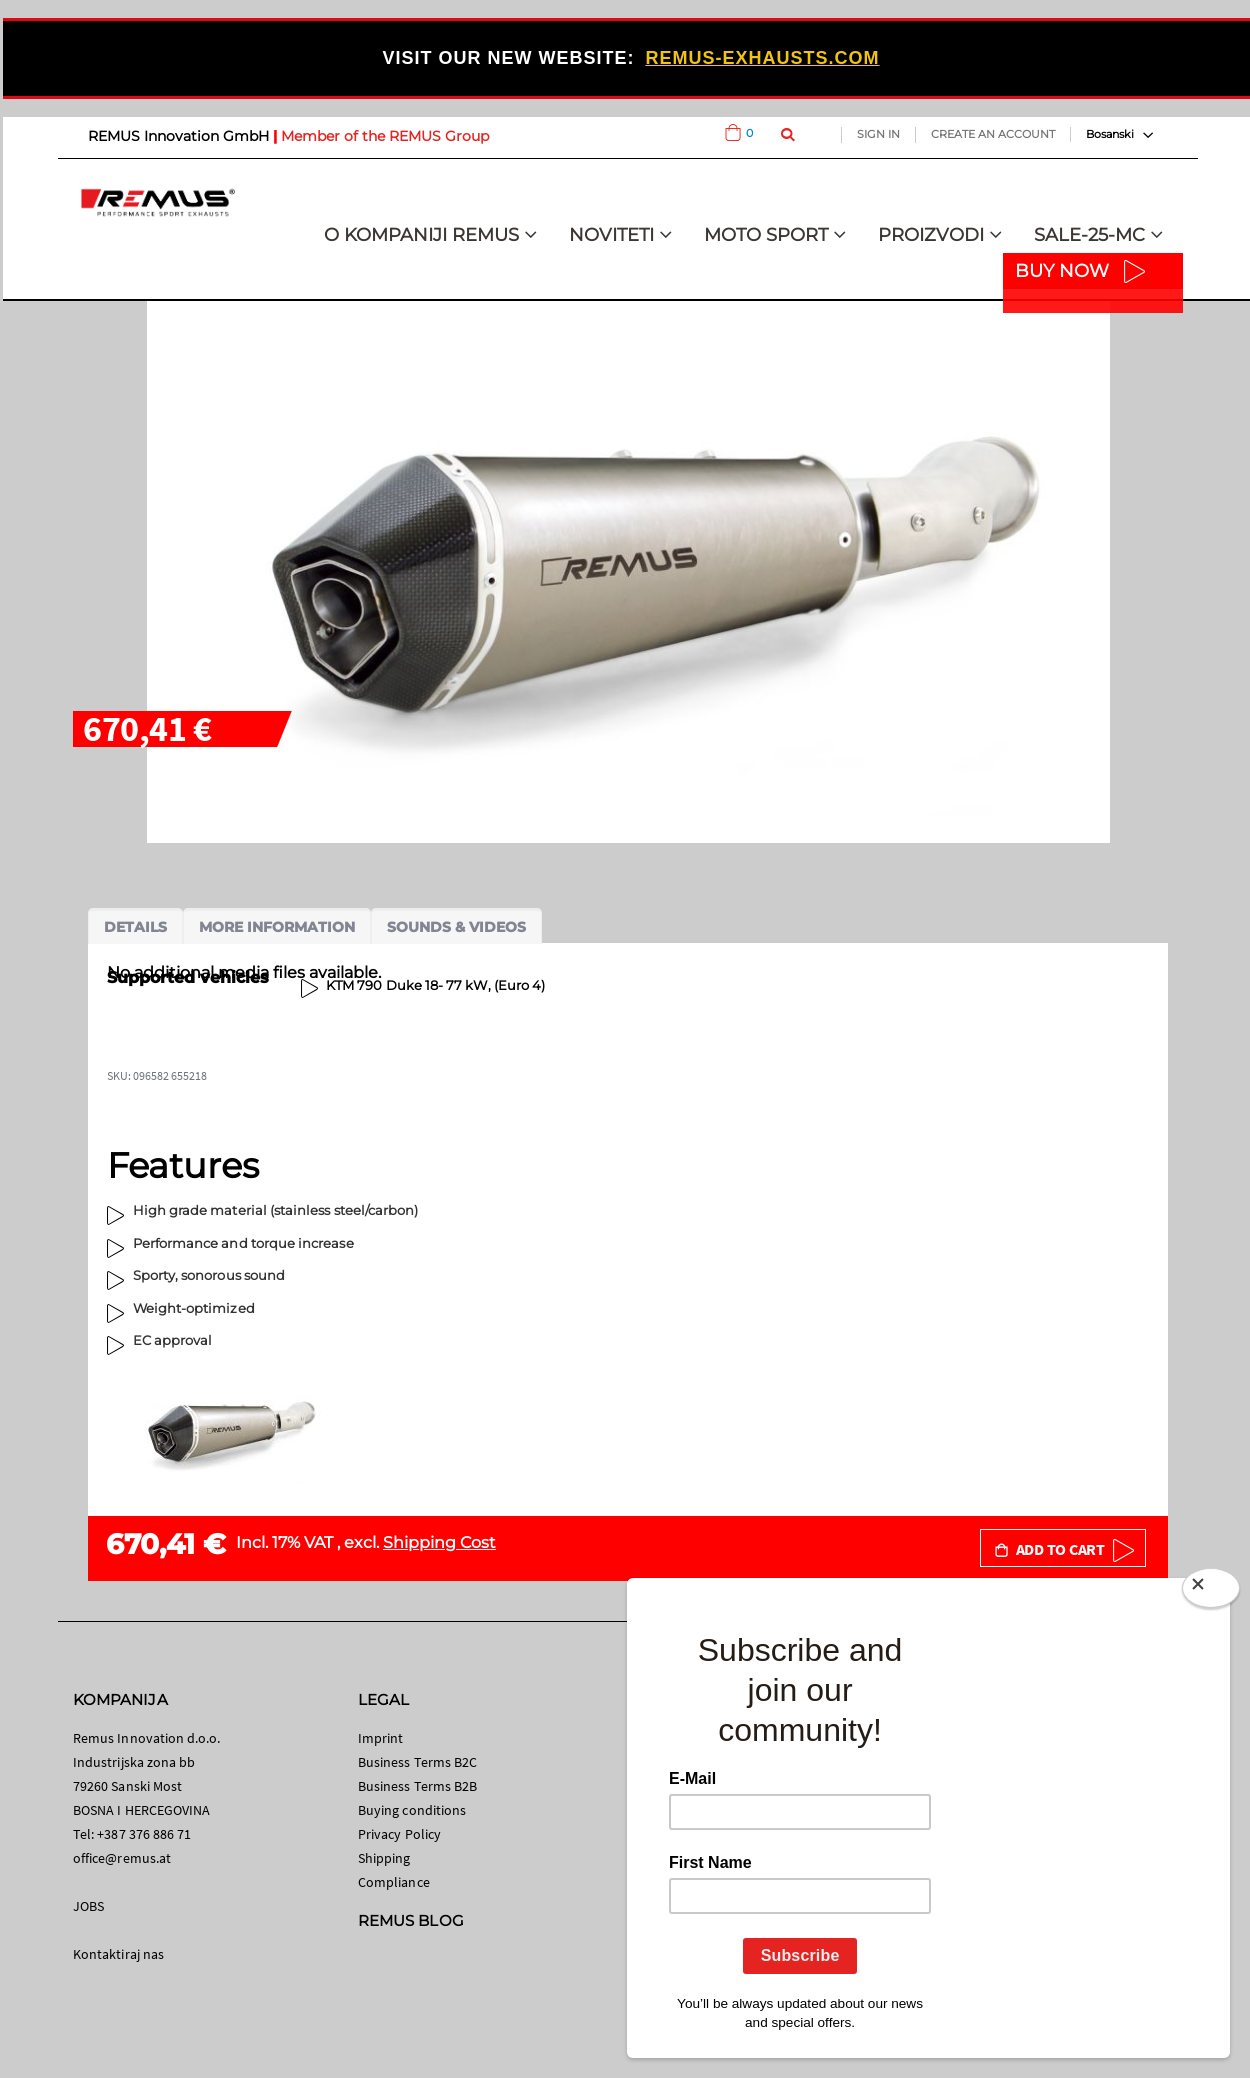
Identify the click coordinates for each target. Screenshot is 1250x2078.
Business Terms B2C (417, 1762)
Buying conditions (412, 1810)
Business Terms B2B (417, 1786)
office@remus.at (122, 1858)
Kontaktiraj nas (118, 1954)
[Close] (1211, 1592)
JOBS (88, 1906)
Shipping (384, 1858)
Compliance (394, 1882)
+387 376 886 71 (144, 1834)
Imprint (380, 1738)
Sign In (878, 134)
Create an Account (993, 134)
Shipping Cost (439, 1542)
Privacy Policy (399, 1834)
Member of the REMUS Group (385, 136)
